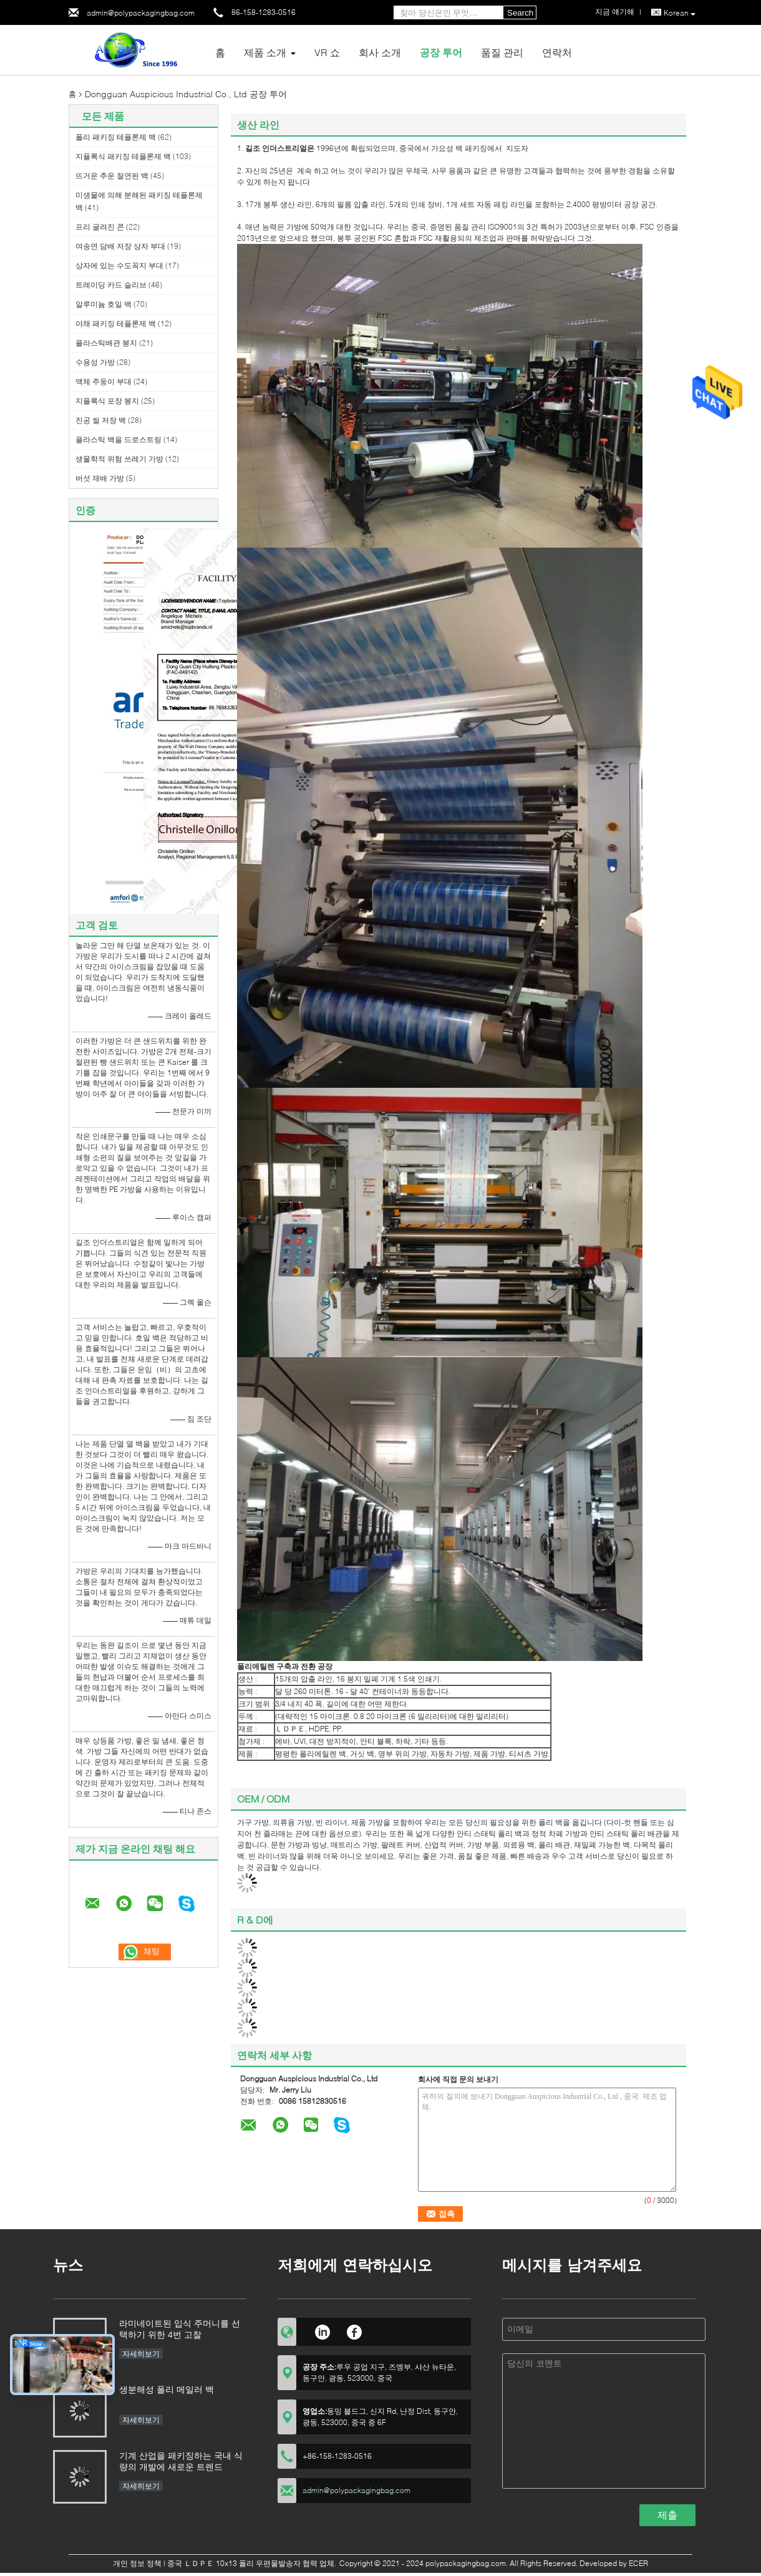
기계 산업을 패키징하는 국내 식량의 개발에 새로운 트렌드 (181, 2461)
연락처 (557, 52)
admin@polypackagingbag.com (141, 12)
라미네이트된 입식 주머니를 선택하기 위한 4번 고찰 (179, 2329)
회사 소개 (380, 52)
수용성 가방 (95, 362)
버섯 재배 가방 (99, 478)
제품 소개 (265, 52)
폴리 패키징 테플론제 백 (115, 137)
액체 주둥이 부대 (103, 381)
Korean (680, 13)
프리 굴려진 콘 (99, 226)
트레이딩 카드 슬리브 (111, 284)
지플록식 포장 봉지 (107, 400)
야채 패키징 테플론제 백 (115, 323)
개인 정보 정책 (137, 2563)
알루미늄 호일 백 (103, 304)
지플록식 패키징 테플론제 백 (123, 156)
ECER (638, 2563)
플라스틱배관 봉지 (106, 342)
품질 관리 (502, 52)
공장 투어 (441, 52)
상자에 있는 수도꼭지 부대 (119, 265)
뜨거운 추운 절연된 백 (111, 175)
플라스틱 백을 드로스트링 (118, 439)
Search (520, 12)
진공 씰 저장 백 (100, 420)
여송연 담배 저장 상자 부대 (120, 246)
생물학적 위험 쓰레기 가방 (119, 458)
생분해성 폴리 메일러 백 (166, 2389)
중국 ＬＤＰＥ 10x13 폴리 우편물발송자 (234, 2563)
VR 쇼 (327, 52)
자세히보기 (141, 2353)
